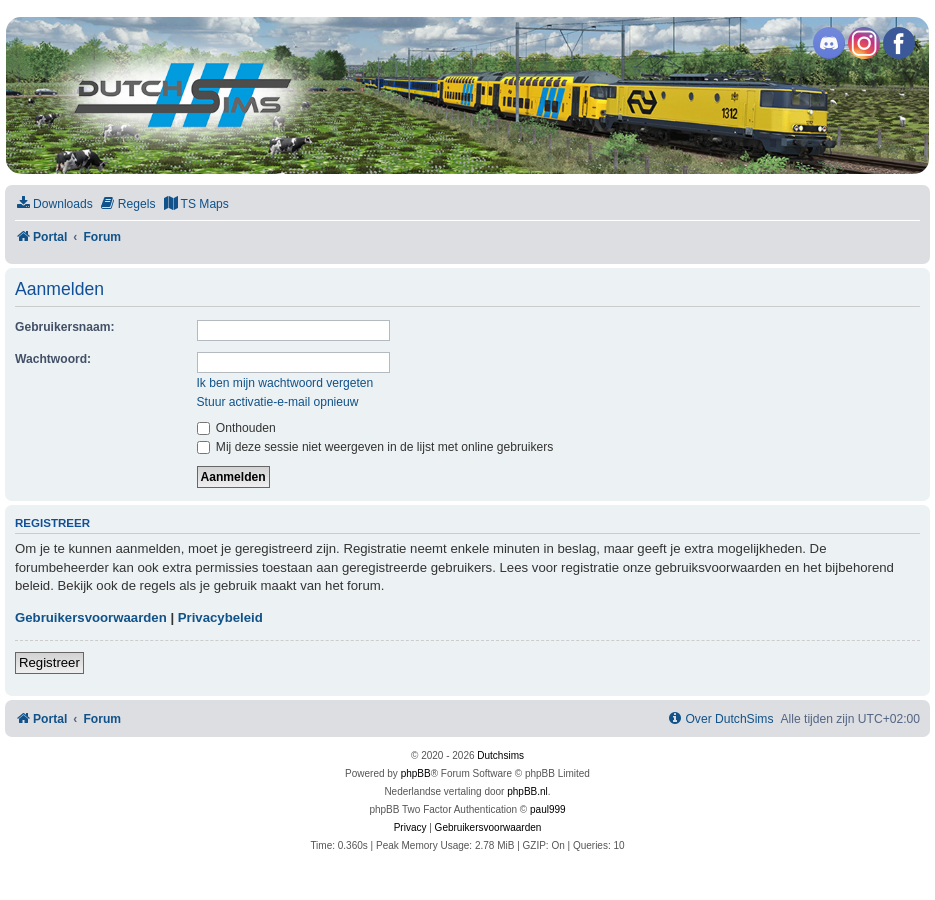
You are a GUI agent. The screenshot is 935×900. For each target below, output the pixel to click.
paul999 (548, 809)
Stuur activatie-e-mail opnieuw (278, 402)
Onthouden (236, 428)
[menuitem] (54, 204)
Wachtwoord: (53, 359)
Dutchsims (500, 755)
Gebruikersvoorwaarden (91, 617)
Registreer (49, 662)
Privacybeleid (220, 617)
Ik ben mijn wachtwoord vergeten (285, 383)
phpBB (416, 773)
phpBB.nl (527, 791)
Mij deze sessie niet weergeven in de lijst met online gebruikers (375, 447)
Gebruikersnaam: (64, 327)
